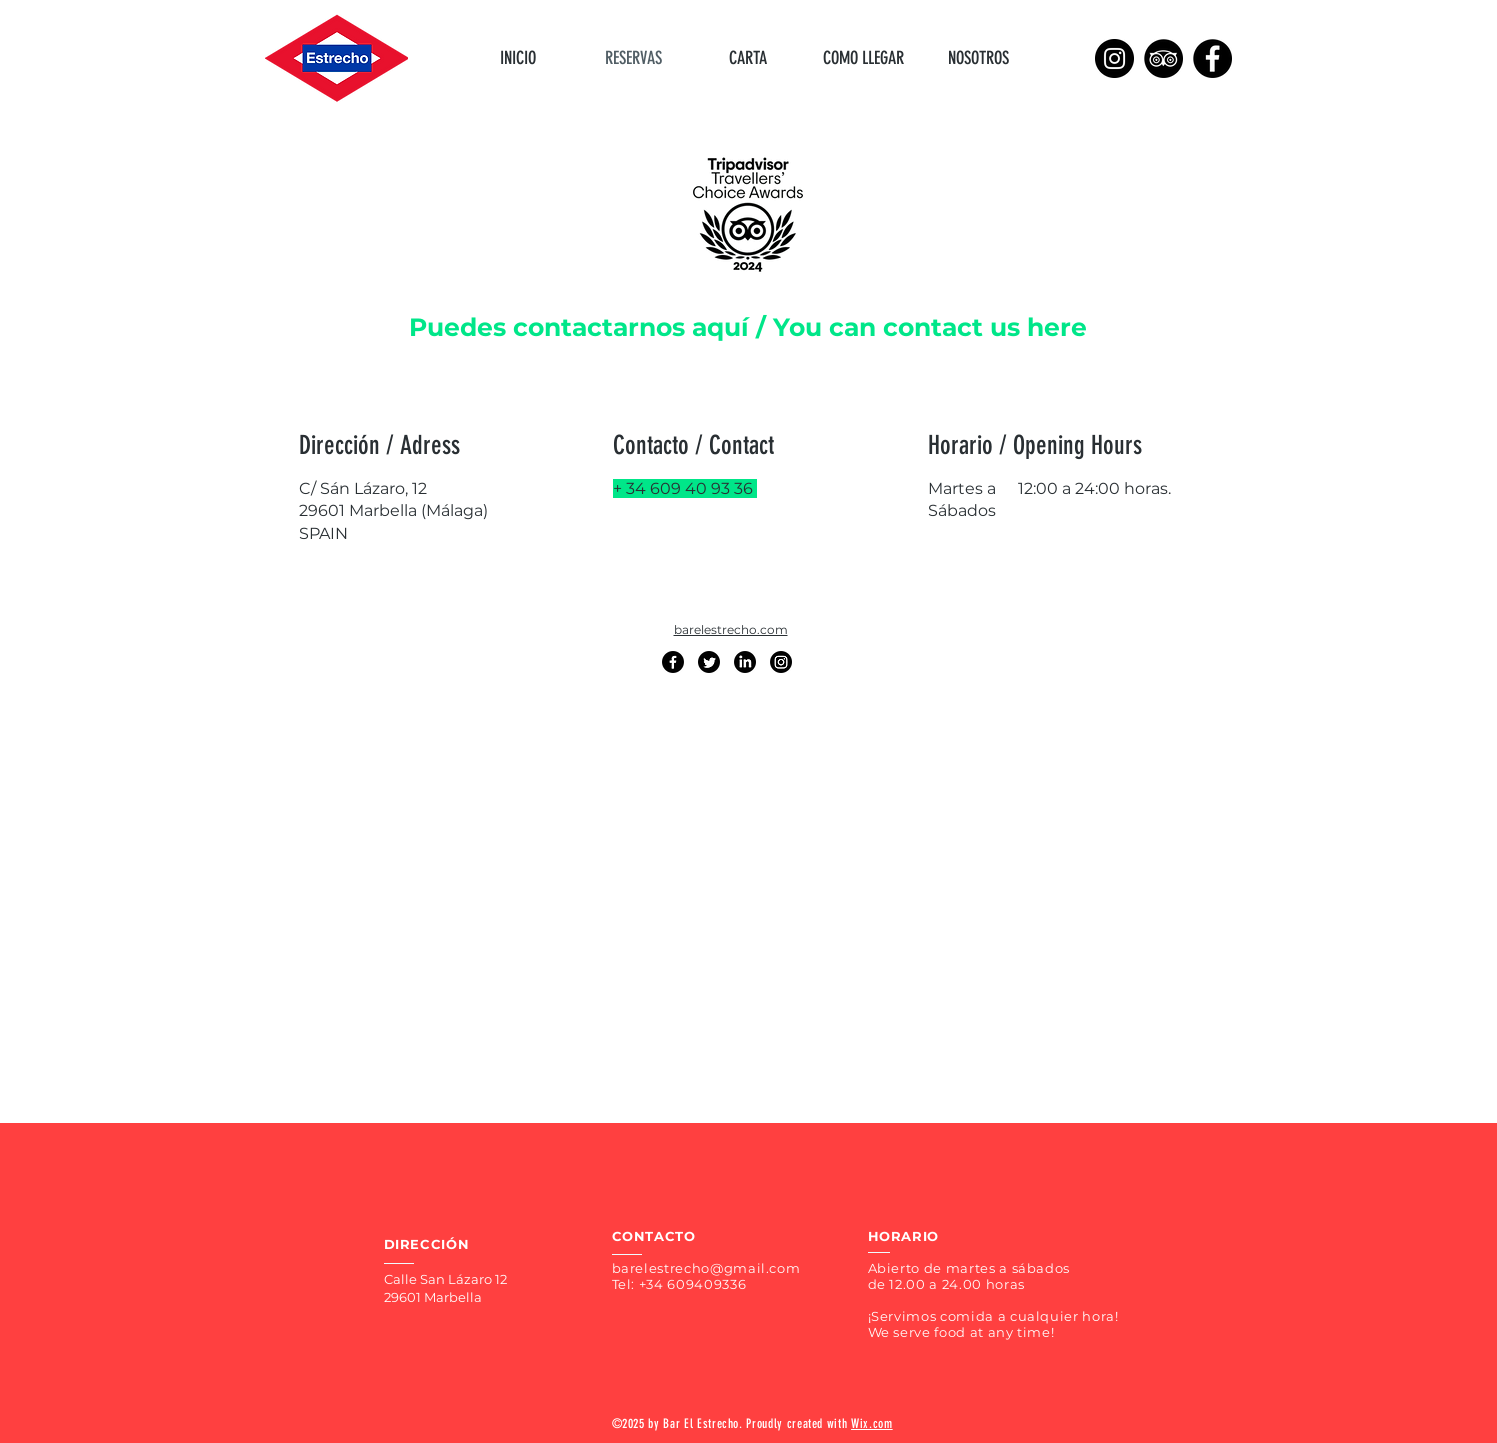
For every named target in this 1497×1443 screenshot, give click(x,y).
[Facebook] (1212, 58)
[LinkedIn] (745, 662)
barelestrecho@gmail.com (706, 1268)
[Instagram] (1114, 58)
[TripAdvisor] (1163, 58)
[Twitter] (709, 662)
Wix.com (872, 1423)
